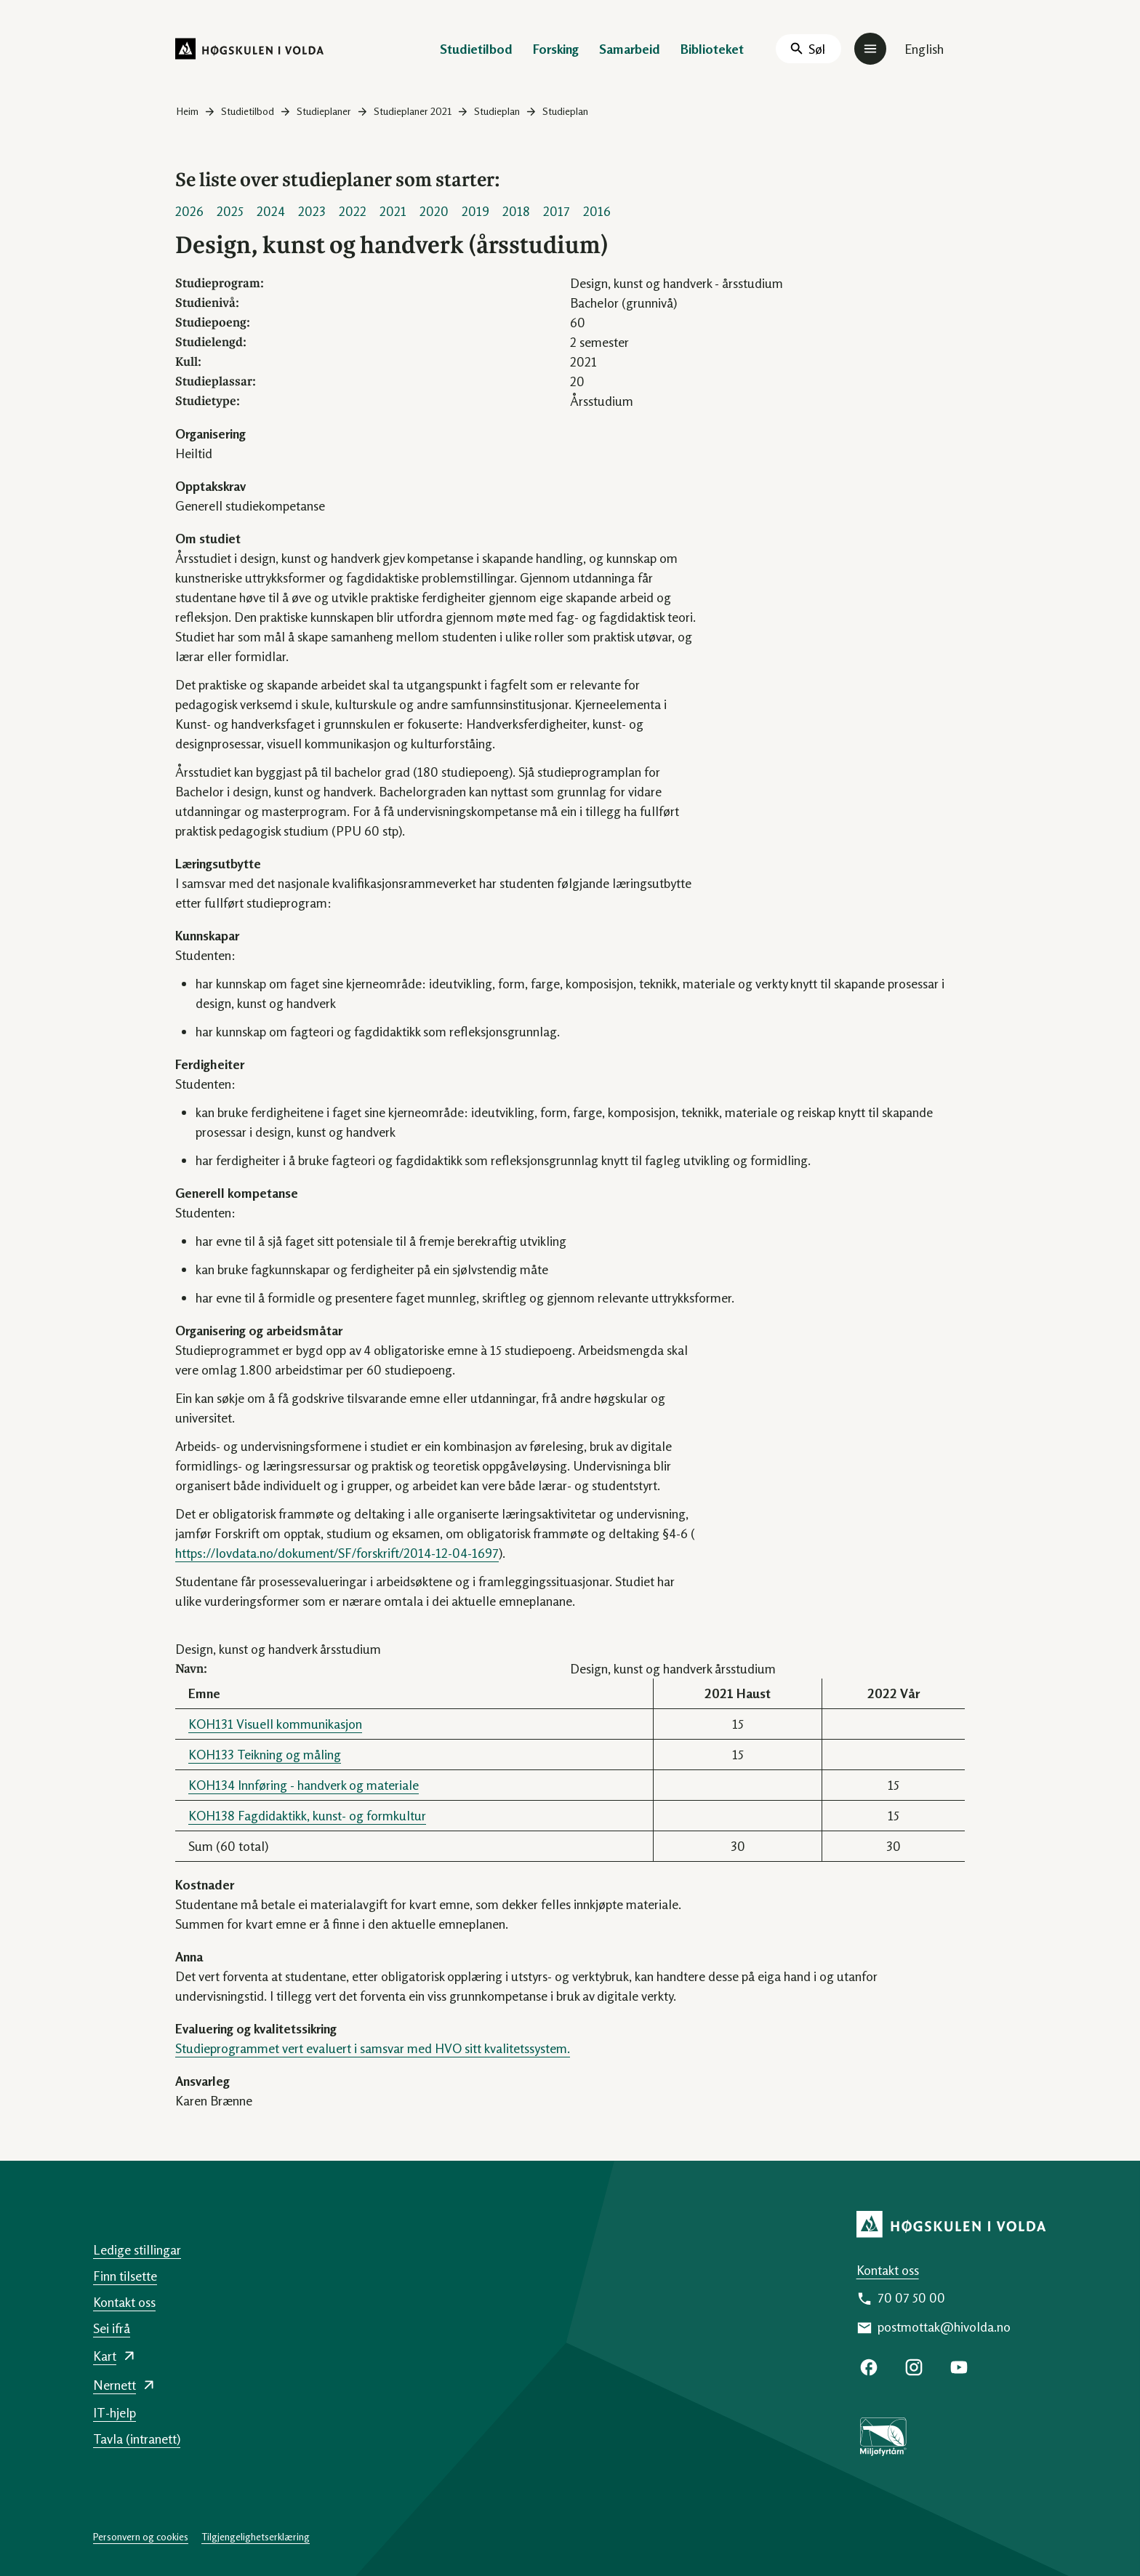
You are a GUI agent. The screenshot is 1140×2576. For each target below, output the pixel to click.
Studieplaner (324, 111)
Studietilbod (476, 49)
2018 (516, 211)
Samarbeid (629, 49)
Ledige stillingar (137, 2249)
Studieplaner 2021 (412, 111)
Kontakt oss (887, 2269)
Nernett (114, 2385)
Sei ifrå (111, 2328)
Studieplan (497, 111)
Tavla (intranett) (136, 2438)
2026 (189, 211)
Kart (104, 2356)
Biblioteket (712, 49)
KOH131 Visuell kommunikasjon (275, 1724)
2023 (312, 211)
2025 (230, 211)
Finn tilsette (125, 2275)
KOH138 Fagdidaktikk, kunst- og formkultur (307, 1815)
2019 (475, 211)
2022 (352, 211)
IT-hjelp (114, 2412)
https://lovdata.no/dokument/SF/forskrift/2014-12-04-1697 (337, 1553)
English (924, 49)
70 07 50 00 (911, 2297)
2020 (434, 211)
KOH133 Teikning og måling (264, 1754)
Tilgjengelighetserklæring (255, 2536)
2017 (556, 211)
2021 (393, 211)
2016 (597, 211)
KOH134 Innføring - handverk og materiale (303, 1785)
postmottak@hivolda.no (944, 2327)
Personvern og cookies (140, 2536)
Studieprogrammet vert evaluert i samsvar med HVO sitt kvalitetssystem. (372, 2048)
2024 (271, 211)
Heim (187, 111)
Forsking (556, 49)
